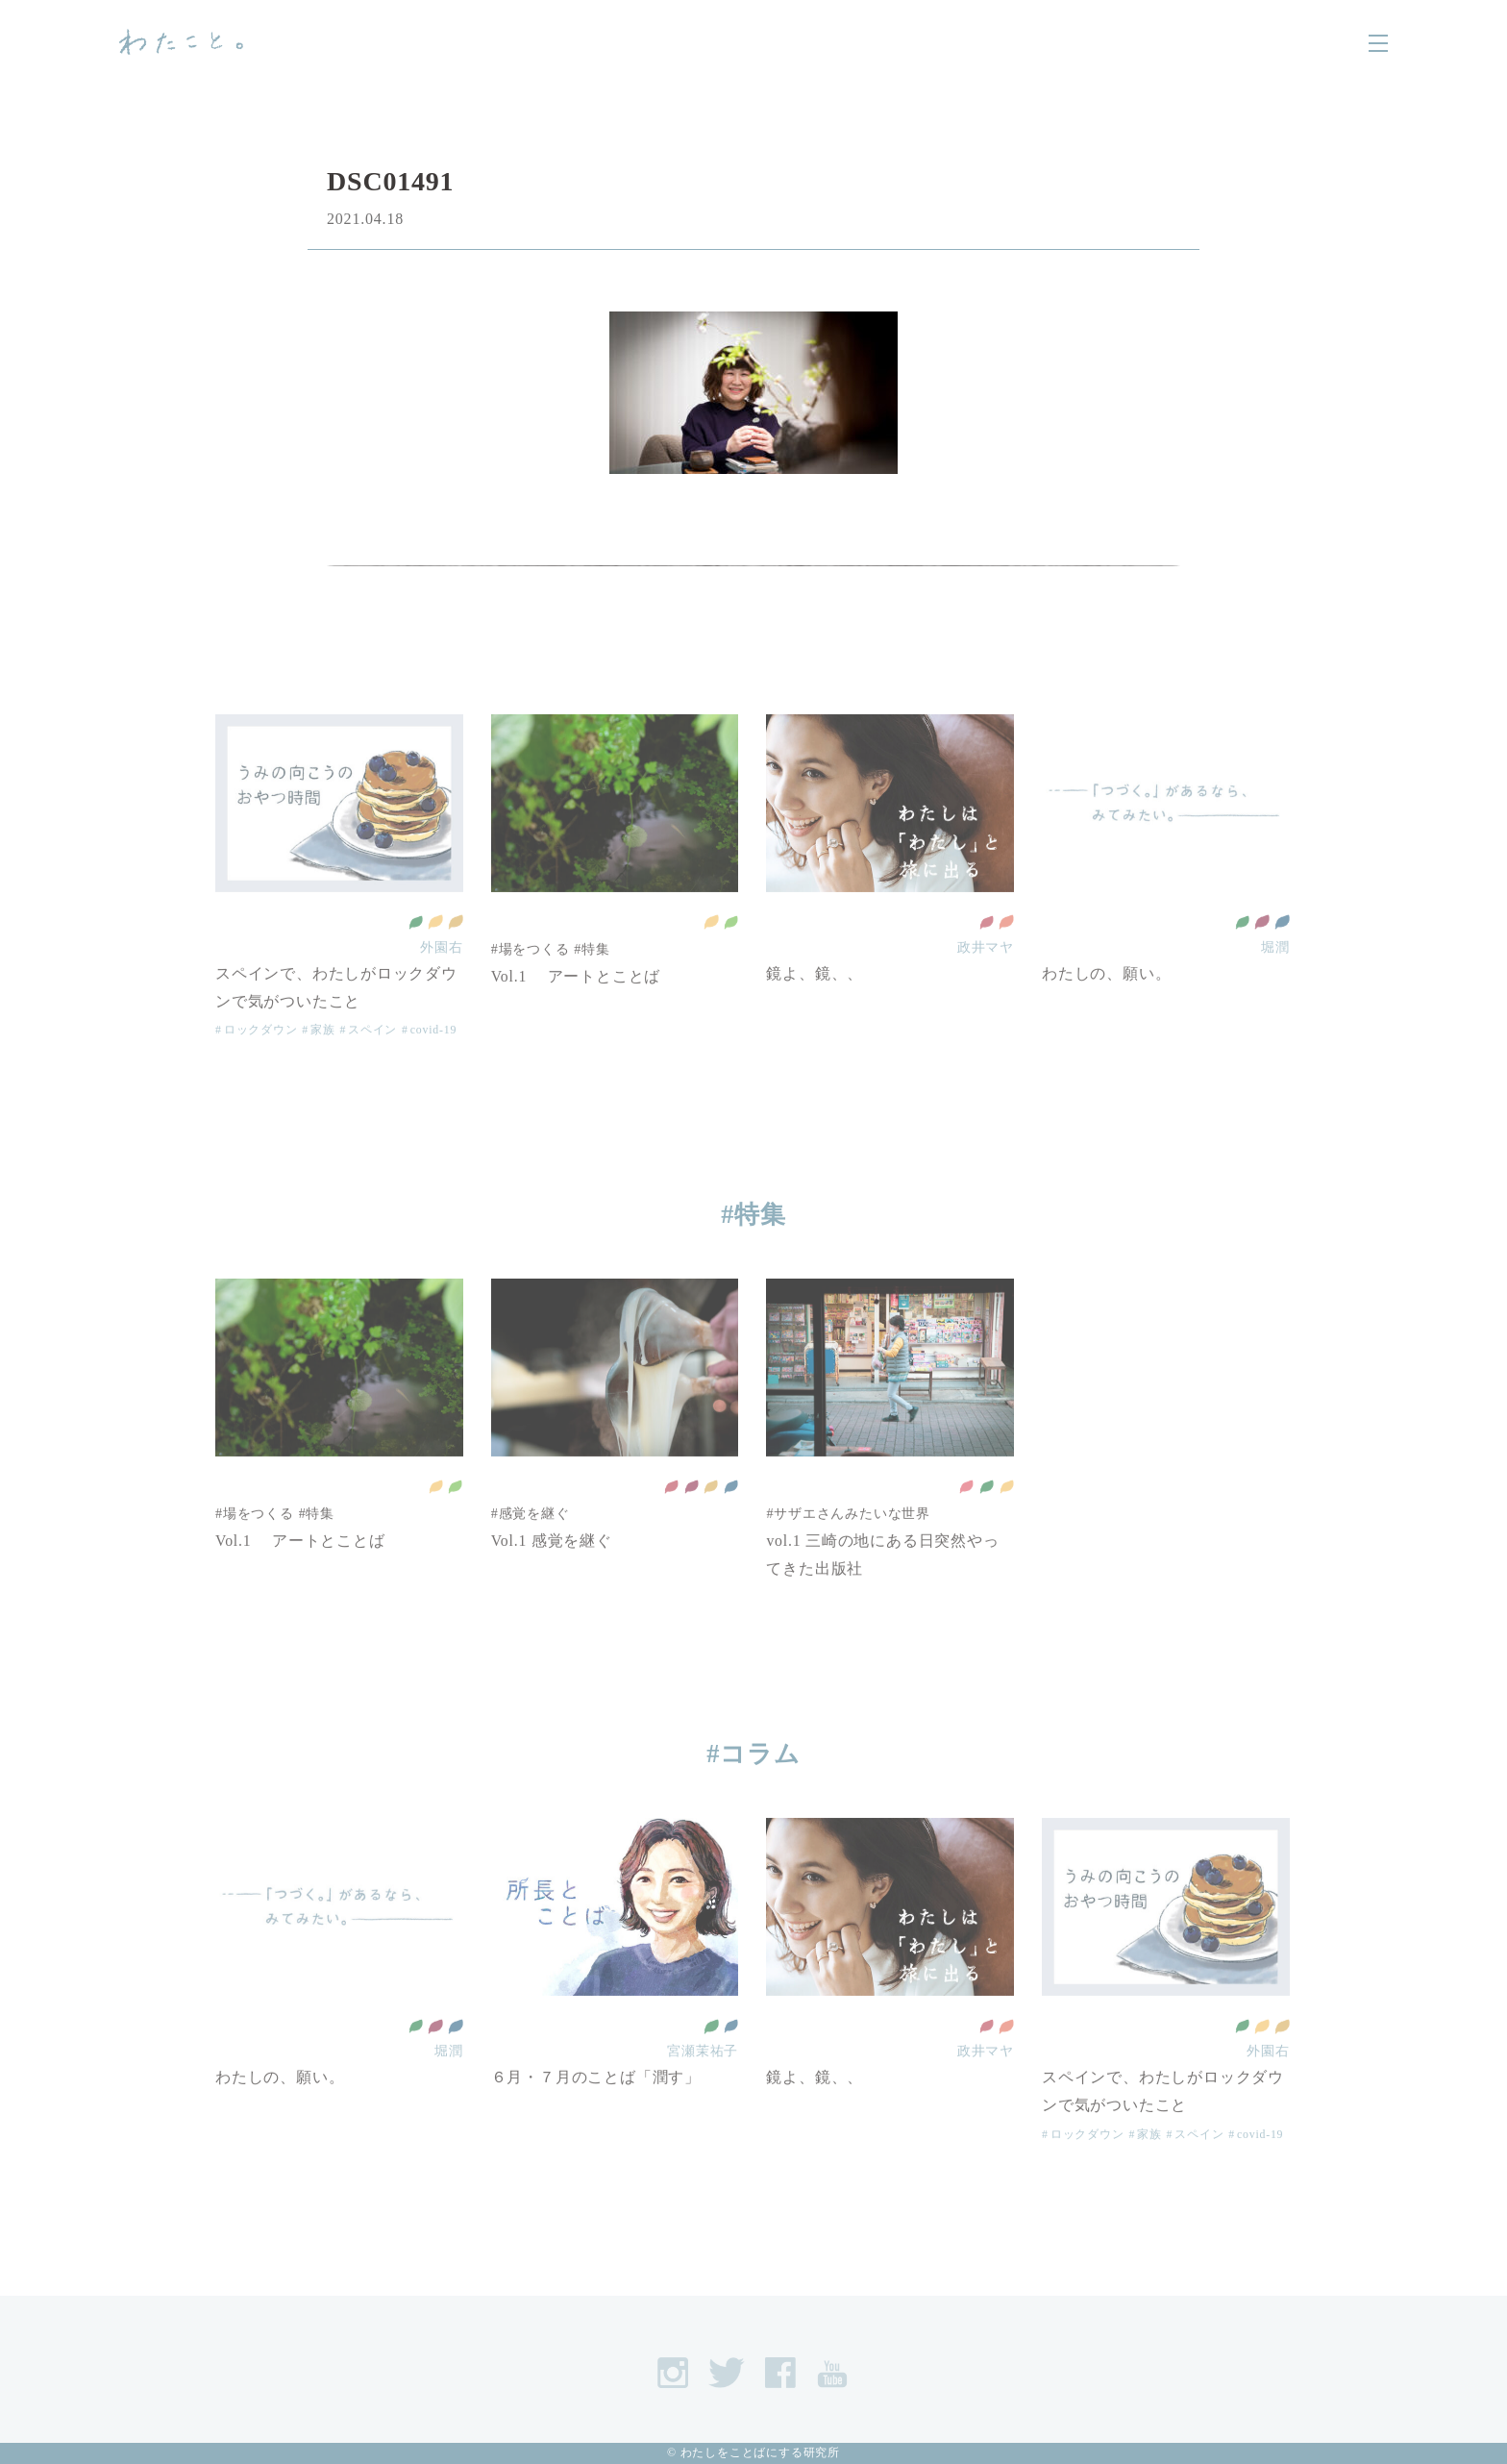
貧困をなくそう (966, 1518)
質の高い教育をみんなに (986, 953)
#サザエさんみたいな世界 (848, 1545)
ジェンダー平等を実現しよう (1006, 953)
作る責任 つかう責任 (455, 953)
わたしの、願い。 (1106, 1005)
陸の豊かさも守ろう (730, 953)
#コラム (754, 1753)
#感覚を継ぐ (530, 1545)
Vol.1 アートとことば (576, 1008)
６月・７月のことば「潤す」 (596, 2109)
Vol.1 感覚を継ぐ (552, 1572)
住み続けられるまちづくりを (435, 953)
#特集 (593, 980)
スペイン (372, 1061)
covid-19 (433, 1061)
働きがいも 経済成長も (1262, 953)
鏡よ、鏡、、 (814, 1005)
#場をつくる (530, 980)
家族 (322, 1061)
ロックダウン (261, 1061)
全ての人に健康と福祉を (415, 953)
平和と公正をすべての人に (1282, 953)
